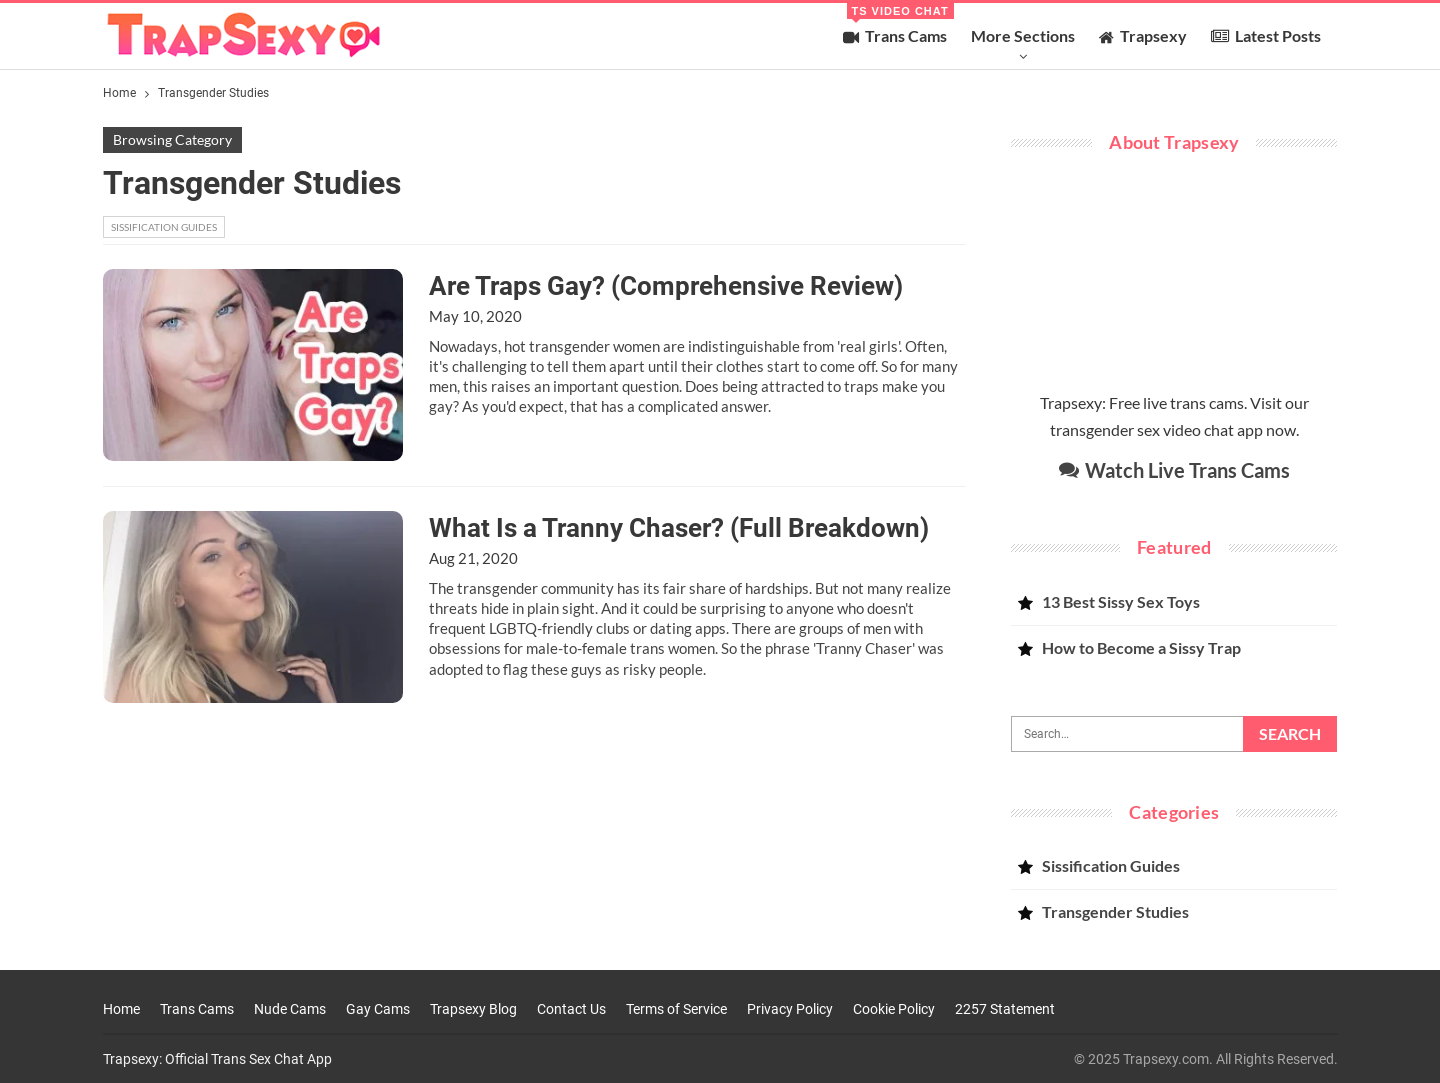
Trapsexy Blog (473, 1009)
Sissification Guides (164, 227)
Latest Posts (1266, 35)
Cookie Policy (894, 1009)
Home (121, 1009)
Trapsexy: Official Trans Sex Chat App (217, 1059)
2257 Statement (1005, 1009)
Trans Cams (898, 24)
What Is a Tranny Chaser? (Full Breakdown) (679, 528)
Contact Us (571, 1009)
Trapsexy (1143, 35)
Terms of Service (676, 1009)
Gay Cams (378, 1009)
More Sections (1023, 35)
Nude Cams (290, 1009)
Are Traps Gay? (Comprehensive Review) (666, 286)
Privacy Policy (790, 1009)
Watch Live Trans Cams (1174, 470)
